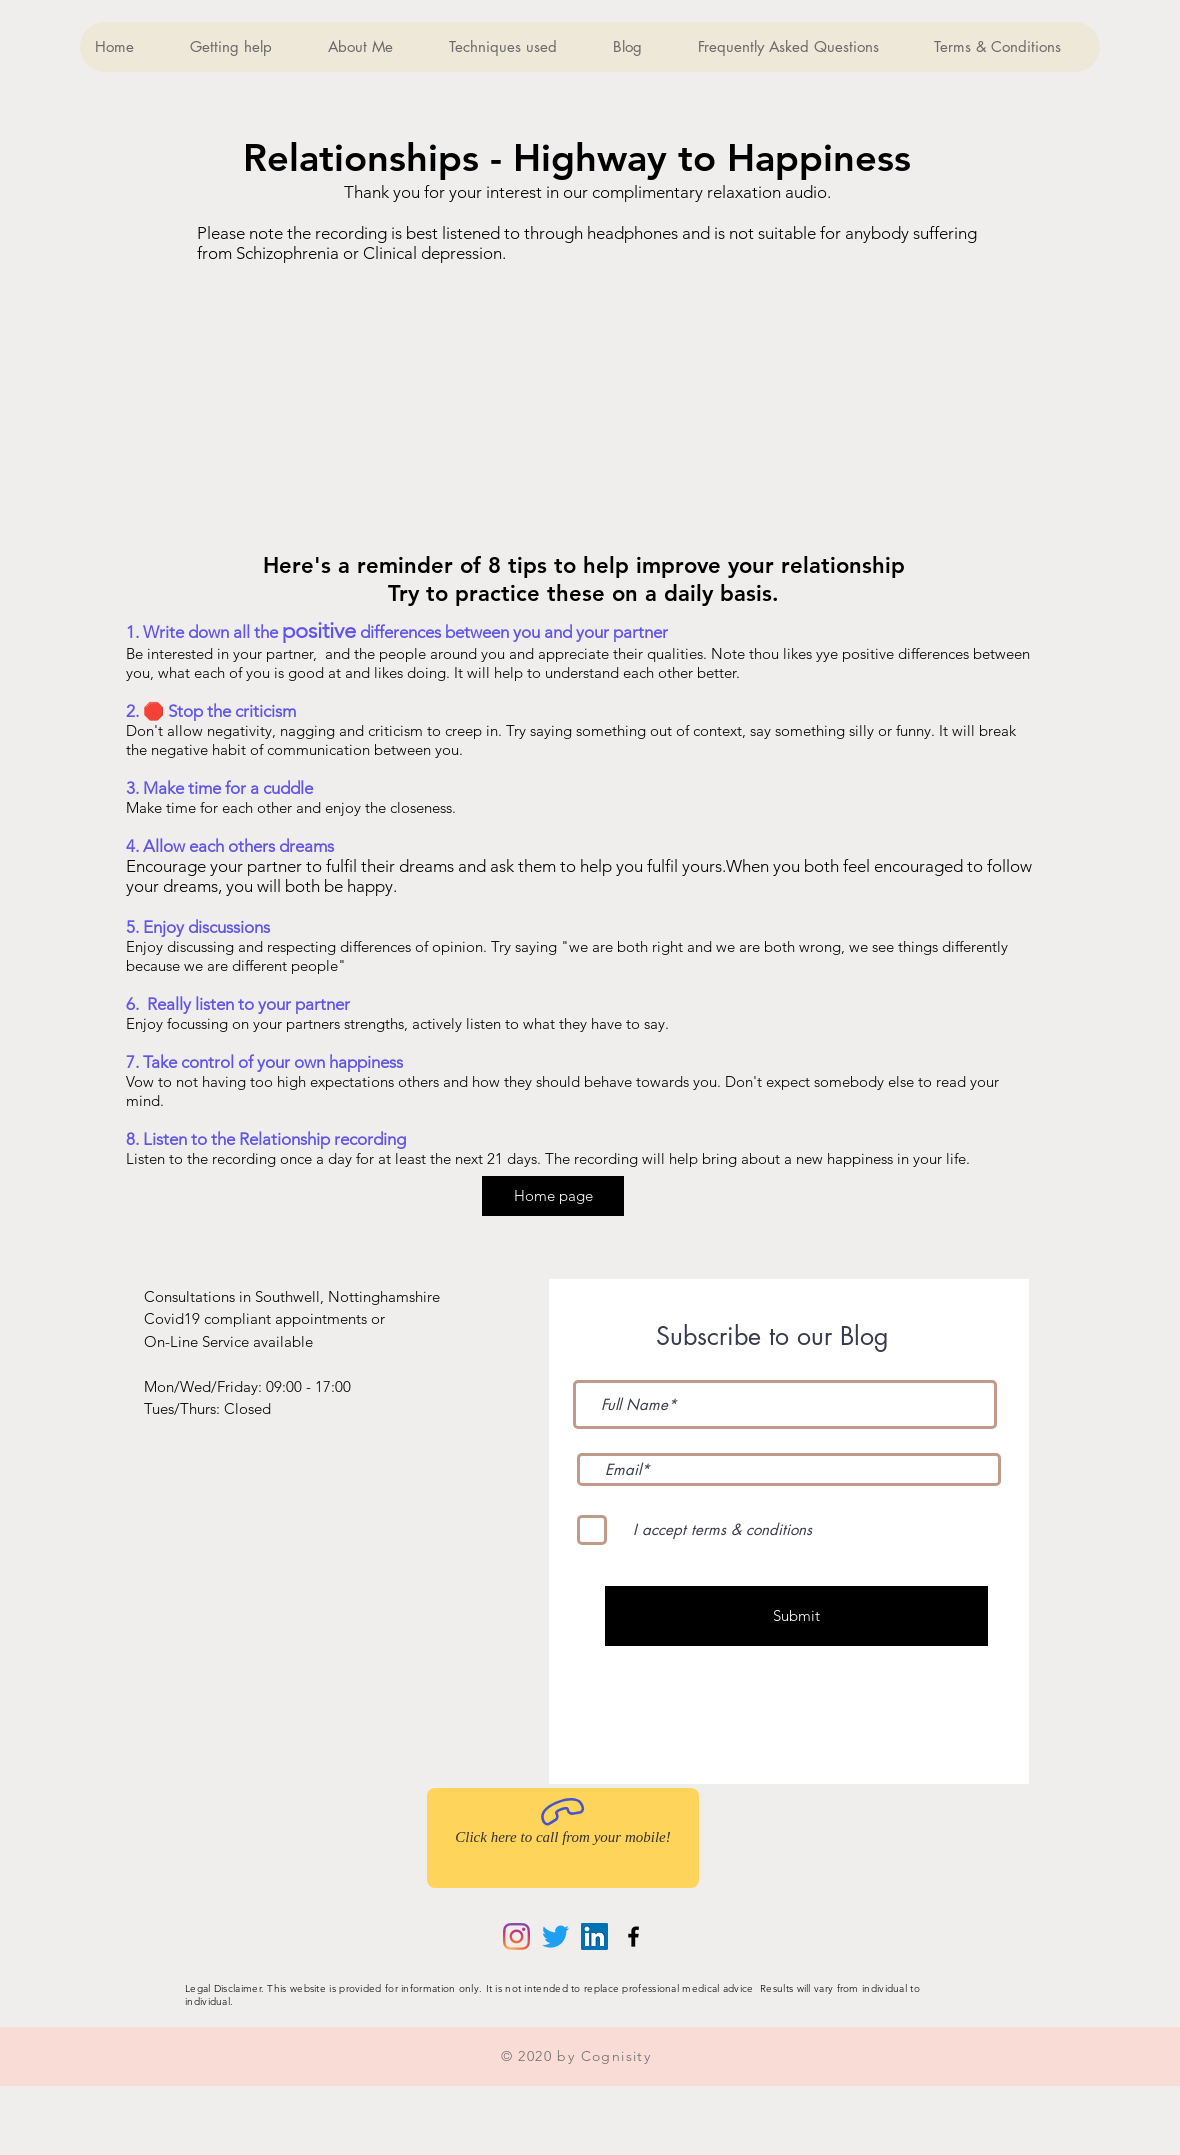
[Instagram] (516, 1936)
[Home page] (553, 1196)
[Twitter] (555, 1936)
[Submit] (796, 1616)
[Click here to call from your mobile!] (563, 1838)
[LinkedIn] (594, 1936)
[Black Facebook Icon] (633, 1936)
